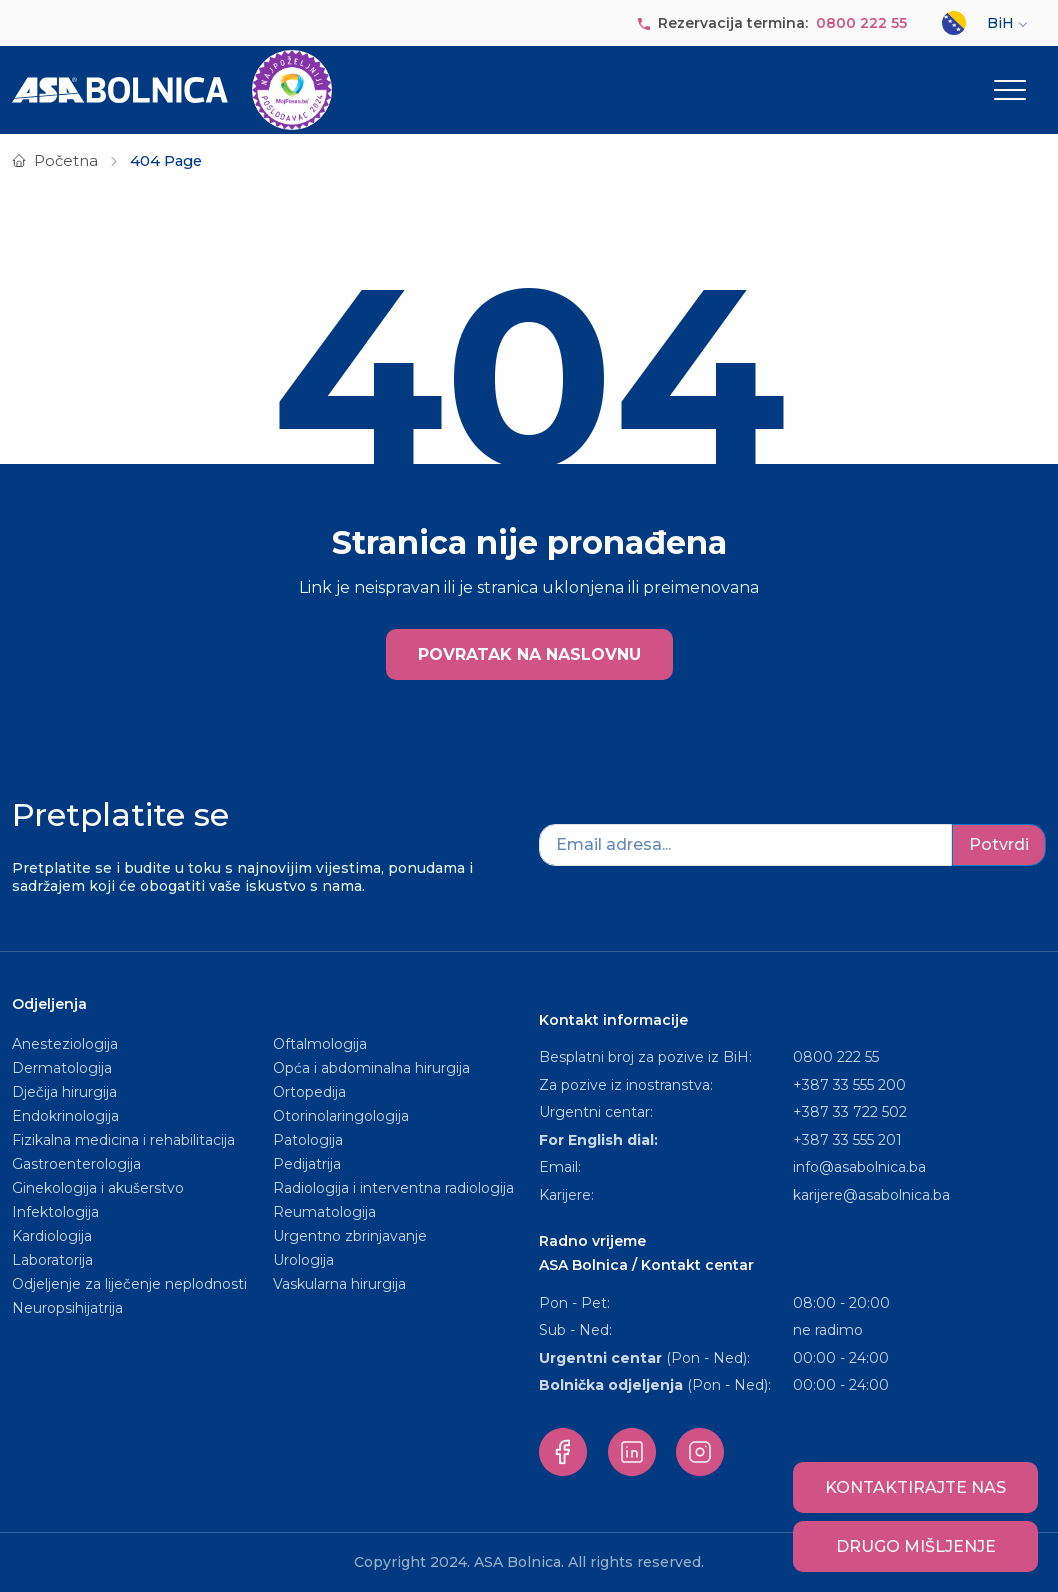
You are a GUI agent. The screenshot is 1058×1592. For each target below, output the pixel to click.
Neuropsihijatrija (67, 1308)
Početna (66, 161)
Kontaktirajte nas (915, 1487)
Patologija (308, 1140)
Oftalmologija (320, 1044)
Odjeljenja (49, 1004)
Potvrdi (999, 844)
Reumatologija (324, 1212)
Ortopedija (309, 1092)
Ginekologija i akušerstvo (98, 1188)
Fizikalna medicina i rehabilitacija (125, 1140)
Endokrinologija (65, 1116)
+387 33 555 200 (849, 1085)
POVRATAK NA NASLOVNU (529, 654)
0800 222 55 (861, 23)
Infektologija (55, 1212)
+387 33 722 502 (850, 1112)
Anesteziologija (65, 1044)
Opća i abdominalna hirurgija (371, 1068)
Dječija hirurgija (64, 1092)
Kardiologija (52, 1236)
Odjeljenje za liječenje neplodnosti (129, 1284)
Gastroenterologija (76, 1164)
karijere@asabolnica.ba (871, 1195)
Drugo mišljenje (916, 1546)
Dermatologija (62, 1068)
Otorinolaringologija (341, 1116)
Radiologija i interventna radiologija (393, 1188)
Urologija (303, 1260)
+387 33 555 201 (847, 1140)
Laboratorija (52, 1260)
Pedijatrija (307, 1164)
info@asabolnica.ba (859, 1167)
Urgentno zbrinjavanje (350, 1236)
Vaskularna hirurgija (339, 1284)
